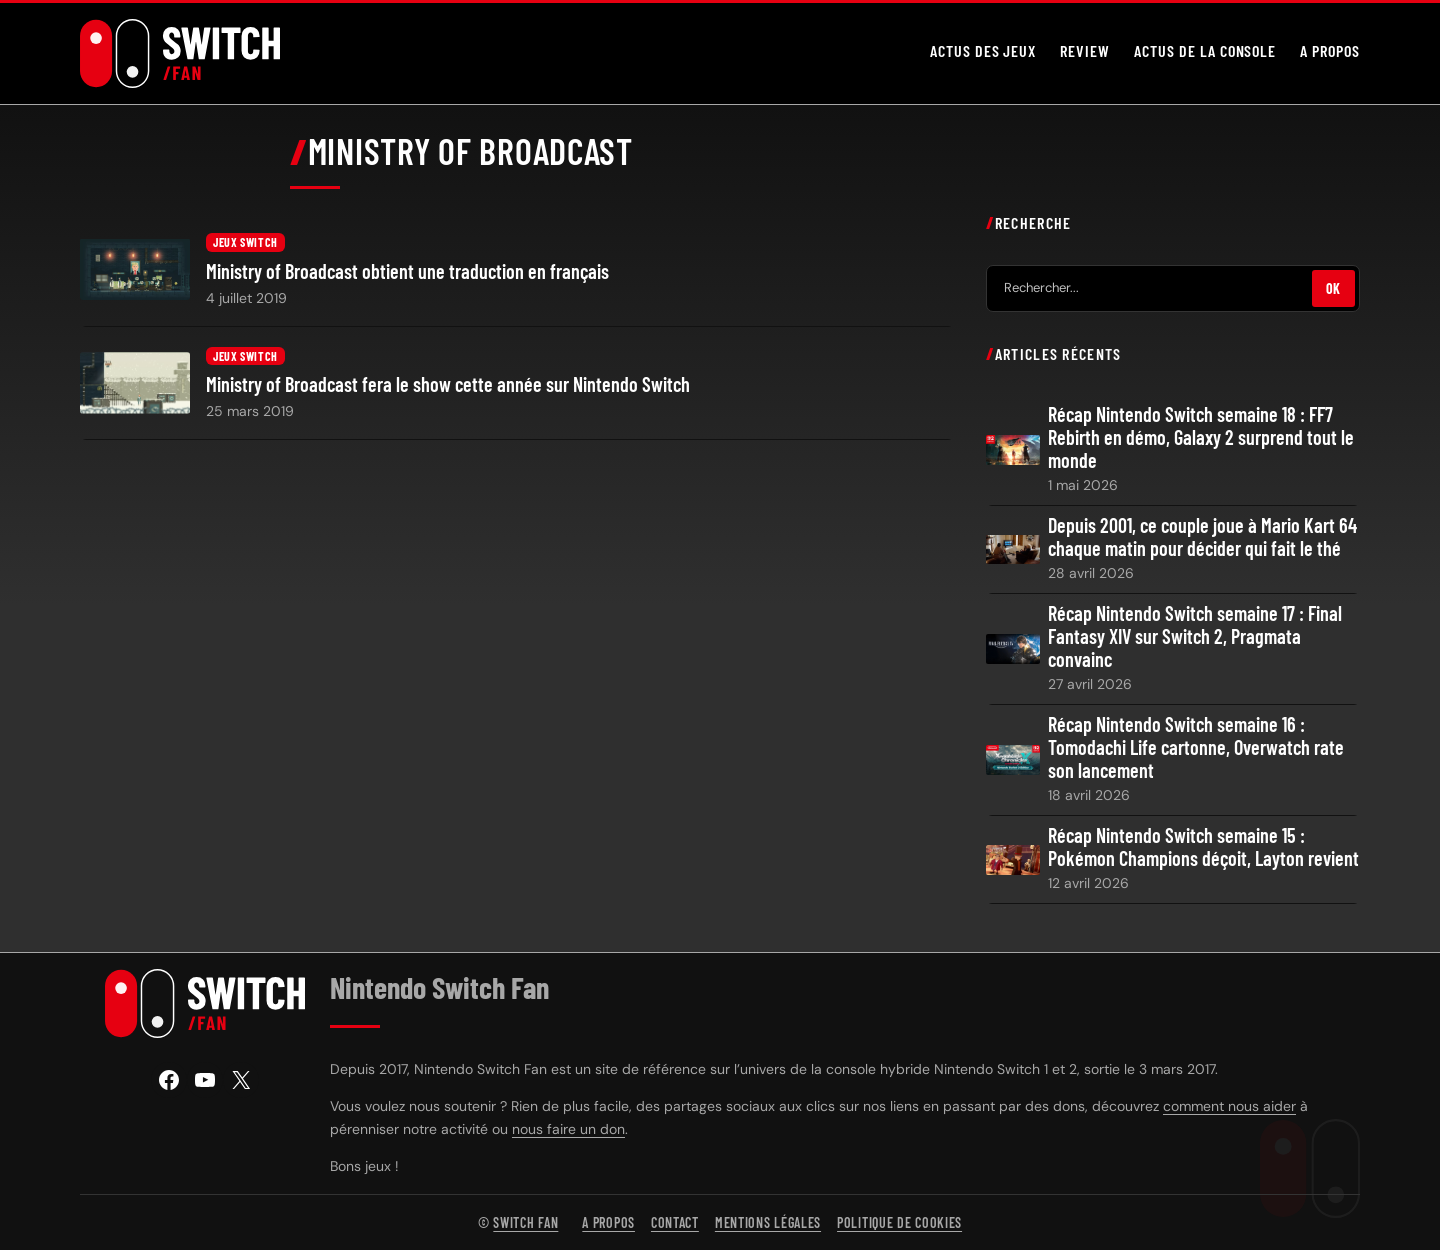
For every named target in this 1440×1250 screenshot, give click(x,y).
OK (1333, 287)
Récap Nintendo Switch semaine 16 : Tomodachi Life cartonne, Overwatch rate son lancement (1196, 747)
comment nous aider (1229, 1106)
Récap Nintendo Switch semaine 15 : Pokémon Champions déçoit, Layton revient (1203, 847)
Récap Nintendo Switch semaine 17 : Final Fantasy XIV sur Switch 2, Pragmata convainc (1195, 636)
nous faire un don (568, 1129)
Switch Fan (525, 1222)
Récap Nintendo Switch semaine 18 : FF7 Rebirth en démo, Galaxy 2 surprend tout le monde (1201, 437)
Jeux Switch (245, 242)
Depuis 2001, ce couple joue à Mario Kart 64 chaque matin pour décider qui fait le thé (1202, 537)
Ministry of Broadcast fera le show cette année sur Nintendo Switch (448, 384)
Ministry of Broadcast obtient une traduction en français (407, 271)
